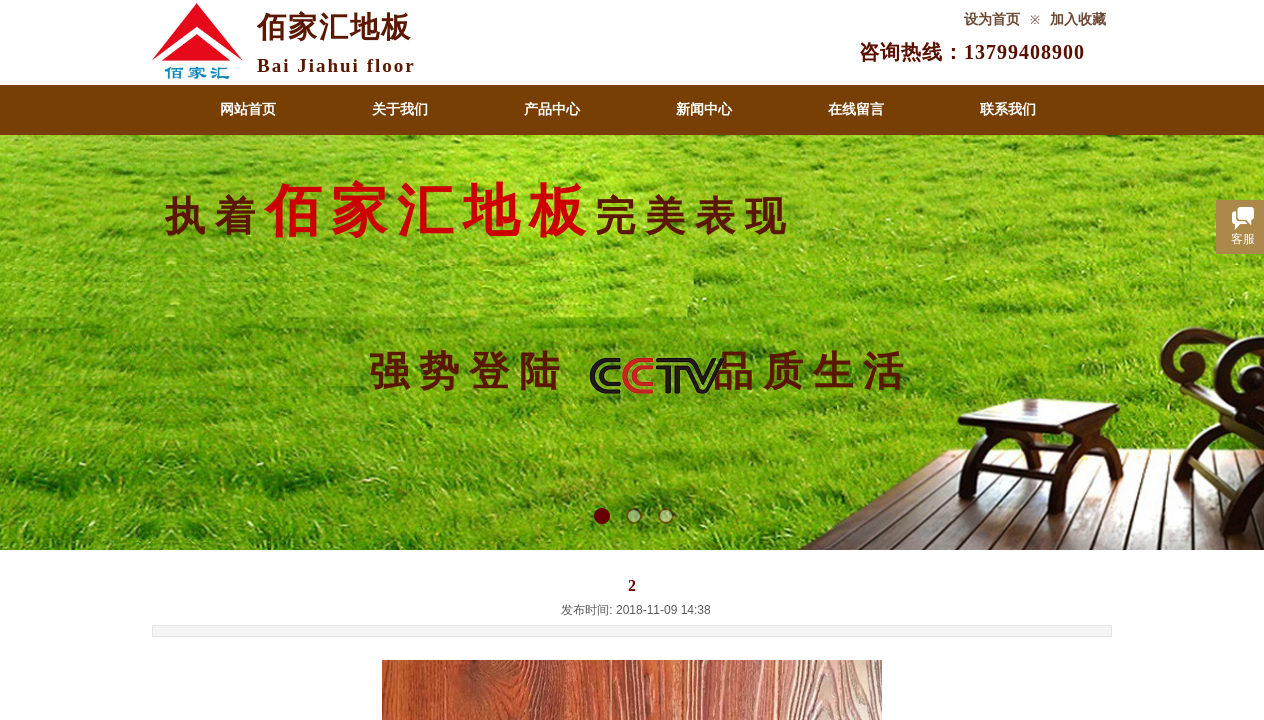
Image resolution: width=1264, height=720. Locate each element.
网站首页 (248, 109)
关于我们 (400, 109)
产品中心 (552, 109)
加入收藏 (1078, 19)
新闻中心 (704, 109)
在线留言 (856, 109)
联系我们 (1008, 109)
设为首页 (992, 19)
